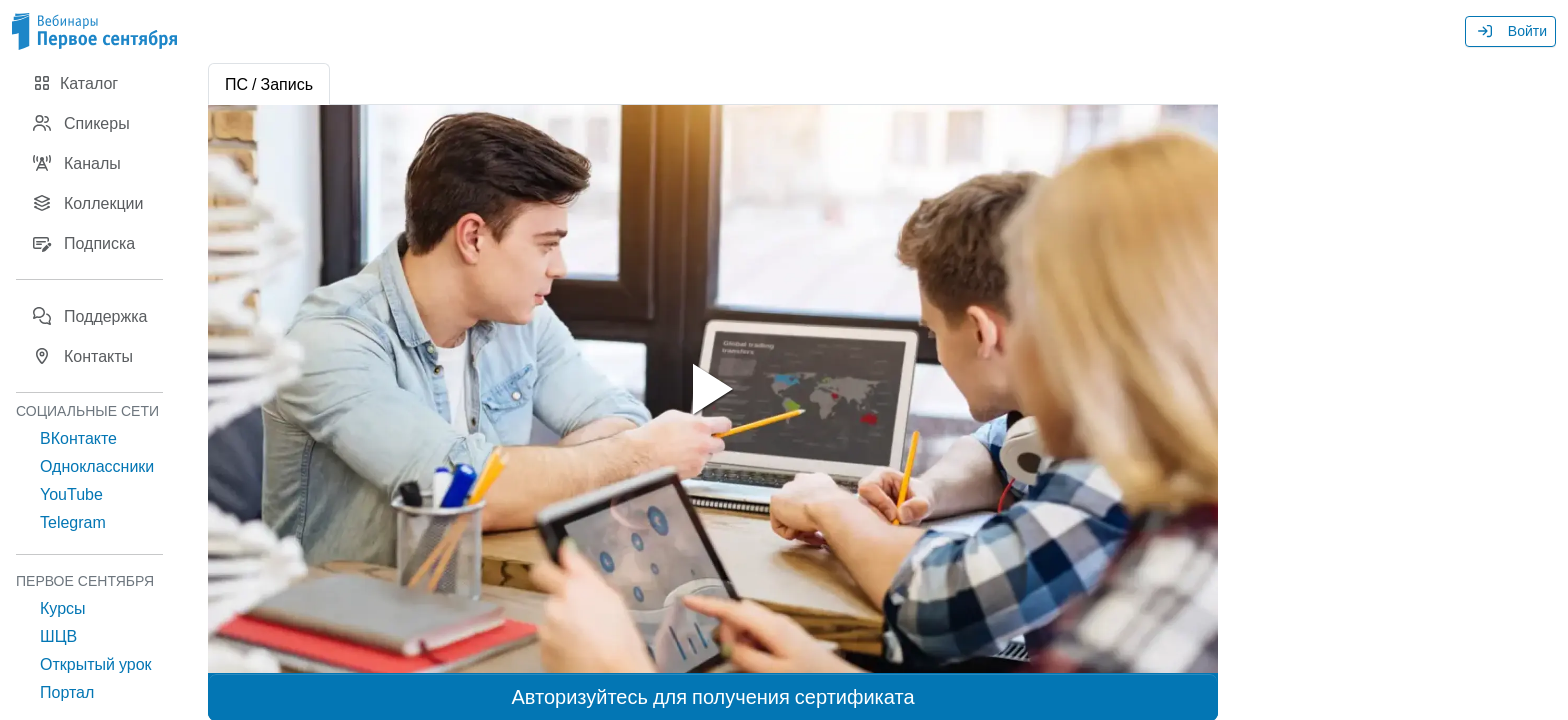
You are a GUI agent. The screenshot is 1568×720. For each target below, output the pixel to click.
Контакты (82, 356)
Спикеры (81, 123)
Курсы (63, 608)
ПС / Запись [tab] (269, 84)
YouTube (71, 494)
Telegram (73, 522)
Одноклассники (97, 466)
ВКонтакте (78, 438)
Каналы (76, 163)
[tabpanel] (713, 389)
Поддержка (89, 316)
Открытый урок (96, 664)
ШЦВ (58, 636)
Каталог (75, 83)
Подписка (83, 243)
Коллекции (87, 203)
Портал (67, 692)
